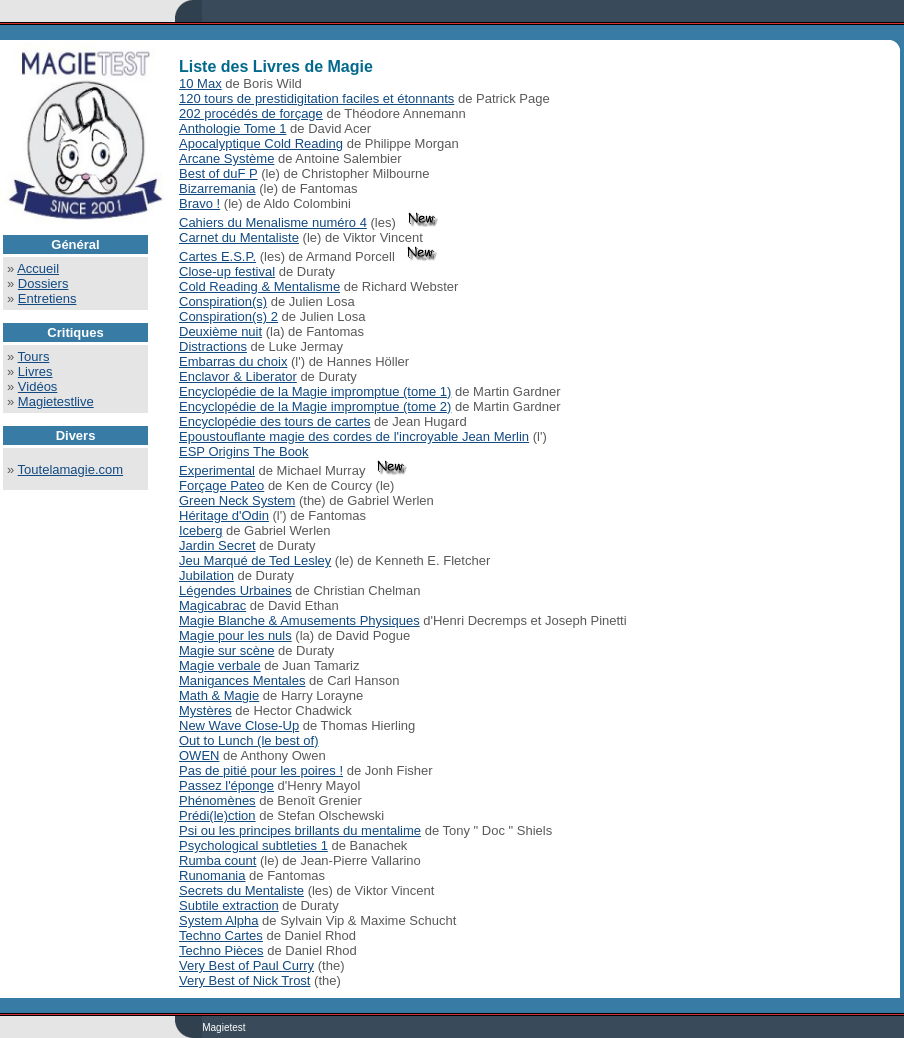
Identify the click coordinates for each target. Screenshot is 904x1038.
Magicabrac (212, 605)
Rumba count (217, 860)
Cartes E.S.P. (217, 256)
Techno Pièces (221, 950)
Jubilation (206, 575)
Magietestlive (56, 401)
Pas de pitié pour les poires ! (261, 770)
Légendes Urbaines (235, 590)
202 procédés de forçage (251, 113)
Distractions (213, 346)
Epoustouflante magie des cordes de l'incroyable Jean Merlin (354, 436)
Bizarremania (217, 188)
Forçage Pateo (221, 485)
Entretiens (47, 298)
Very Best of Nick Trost (245, 980)
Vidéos (38, 386)
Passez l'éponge (226, 785)
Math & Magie (219, 695)
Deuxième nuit (220, 331)
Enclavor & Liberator (238, 376)
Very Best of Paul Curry (246, 965)
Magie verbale (220, 665)
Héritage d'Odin (224, 515)
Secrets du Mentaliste (241, 890)
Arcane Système (226, 158)
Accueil (38, 268)
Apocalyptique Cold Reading (261, 143)
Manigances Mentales (242, 680)
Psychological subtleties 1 (253, 845)
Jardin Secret (217, 545)
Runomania (212, 875)
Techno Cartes (221, 935)
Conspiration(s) (223, 301)
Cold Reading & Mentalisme (259, 286)
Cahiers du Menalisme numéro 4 (273, 222)
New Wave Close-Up (239, 725)
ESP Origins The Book (244, 451)
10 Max (200, 83)
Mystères (205, 710)
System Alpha (219, 920)
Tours (34, 356)
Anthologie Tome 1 (232, 128)
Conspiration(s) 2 (228, 316)
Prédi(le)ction (217, 815)
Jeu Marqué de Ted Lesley (255, 560)
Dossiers (43, 283)
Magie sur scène (226, 650)
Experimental (217, 470)
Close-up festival (227, 271)
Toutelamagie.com (71, 469)
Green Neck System (237, 500)
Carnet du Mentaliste (239, 237)
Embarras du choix (233, 361)
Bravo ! (199, 203)
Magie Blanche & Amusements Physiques (299, 620)
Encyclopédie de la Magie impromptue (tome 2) (315, 406)
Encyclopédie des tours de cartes (275, 421)
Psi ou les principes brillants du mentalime (300, 830)
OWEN (199, 755)
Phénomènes (217, 800)
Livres (35, 371)
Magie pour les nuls (235, 635)
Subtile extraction (229, 905)
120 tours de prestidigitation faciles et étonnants (316, 98)
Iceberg (200, 530)
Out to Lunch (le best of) (248, 740)
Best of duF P (218, 173)
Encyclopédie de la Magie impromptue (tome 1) (315, 391)
